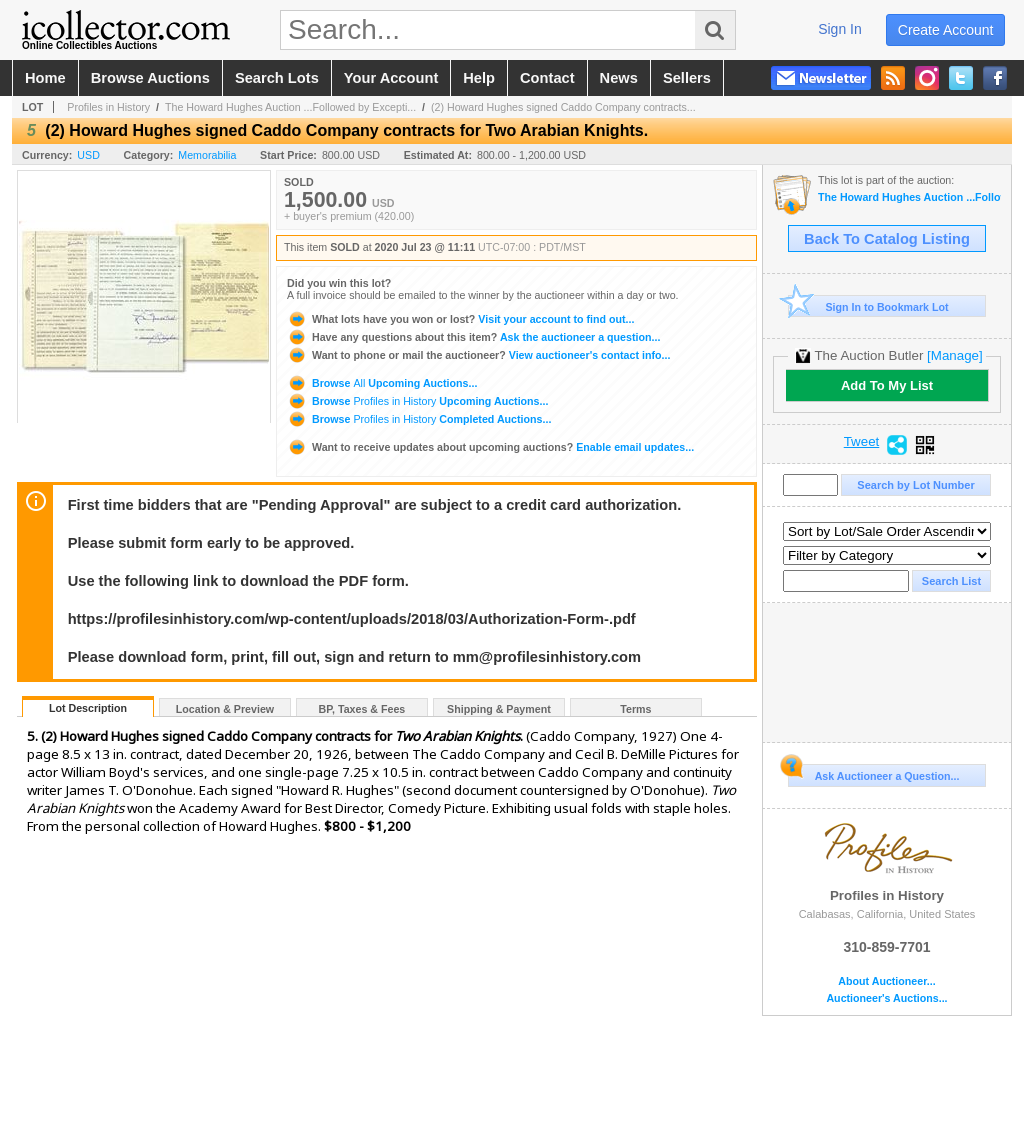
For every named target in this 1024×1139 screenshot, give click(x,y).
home (45, 78)
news (619, 78)
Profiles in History (108, 107)
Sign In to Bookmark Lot (868, 306)
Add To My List (887, 385)
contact (547, 78)
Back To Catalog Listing (887, 239)
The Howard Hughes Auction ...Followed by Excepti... (290, 107)
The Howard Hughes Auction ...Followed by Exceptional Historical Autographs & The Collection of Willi (909, 197)
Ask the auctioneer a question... (473, 337)
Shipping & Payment (499, 709)
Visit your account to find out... (460, 319)
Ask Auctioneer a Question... (873, 773)
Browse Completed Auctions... (419, 419)
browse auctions (150, 78)
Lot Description (88, 708)
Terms (635, 709)
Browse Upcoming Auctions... (382, 383)
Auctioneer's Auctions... (886, 998)
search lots (277, 78)
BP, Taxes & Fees (362, 709)
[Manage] (954, 355)
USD (88, 155)
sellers (687, 78)
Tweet (862, 442)
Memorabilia (207, 155)
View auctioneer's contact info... (478, 355)
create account (946, 30)
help (479, 78)
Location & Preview (225, 709)
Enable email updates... (490, 447)
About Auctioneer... (886, 981)
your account (391, 78)
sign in (840, 29)
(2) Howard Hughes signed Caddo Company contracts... (563, 107)
